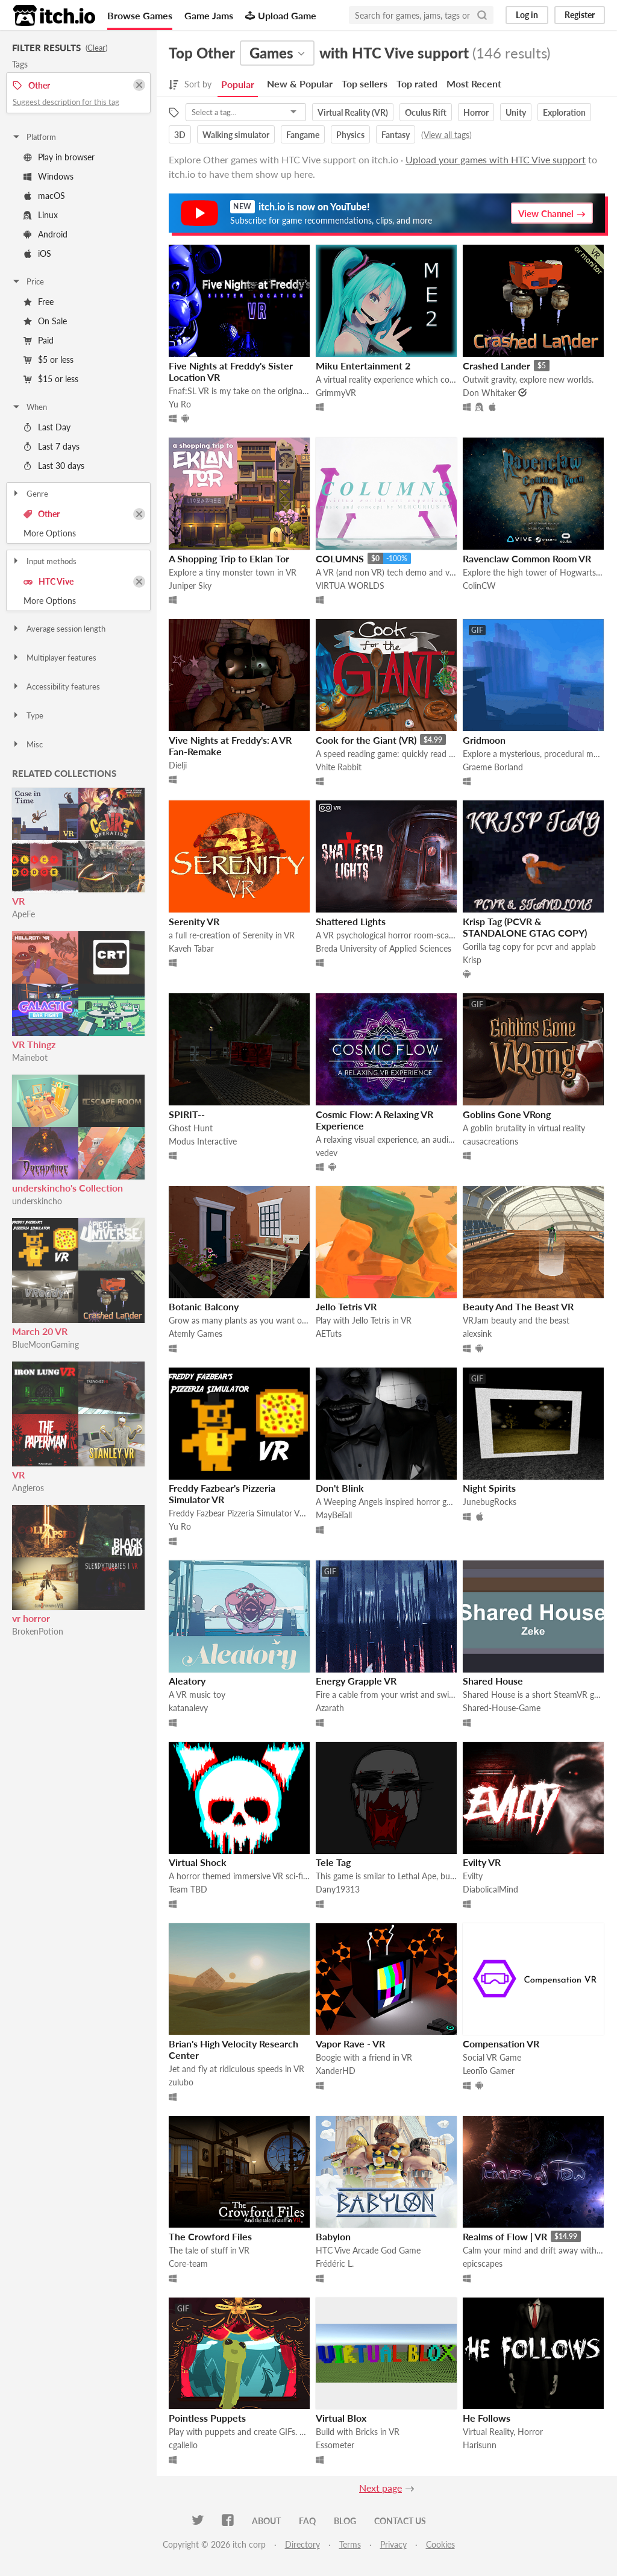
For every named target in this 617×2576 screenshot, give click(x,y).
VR (18, 900)
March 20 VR (39, 1331)
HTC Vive (48, 581)
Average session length (58, 628)
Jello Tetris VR (346, 1306)
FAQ (307, 2521)
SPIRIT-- (187, 1114)
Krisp (472, 960)
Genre (29, 493)
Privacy (393, 2544)
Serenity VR (194, 921)
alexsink (477, 1333)
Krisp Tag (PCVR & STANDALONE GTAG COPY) (525, 927)
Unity (516, 112)
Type (27, 715)
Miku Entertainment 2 (363, 365)
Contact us (400, 2521)
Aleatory (187, 1680)
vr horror (31, 1618)
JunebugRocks (489, 1502)
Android (45, 234)
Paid (38, 340)
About (266, 2521)
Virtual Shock (198, 1862)
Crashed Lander (496, 365)
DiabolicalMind (490, 1889)
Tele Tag (333, 1862)
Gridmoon (484, 740)
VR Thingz (33, 1044)
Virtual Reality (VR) (353, 112)
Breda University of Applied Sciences (383, 948)
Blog (345, 2521)
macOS (44, 195)
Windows (48, 176)
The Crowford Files (210, 2236)
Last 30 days (53, 465)
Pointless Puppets (207, 2418)
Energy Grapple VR (356, 1680)
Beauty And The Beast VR (518, 1306)
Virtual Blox (341, 2418)
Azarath (330, 1708)
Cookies (440, 2544)
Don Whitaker (489, 393)
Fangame (302, 135)
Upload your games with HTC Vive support (496, 159)
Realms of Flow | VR (505, 2236)
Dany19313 (338, 1889)
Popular (237, 84)
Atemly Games (195, 1333)
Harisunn (479, 2445)
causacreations (490, 1141)
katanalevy (188, 1708)
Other (41, 514)
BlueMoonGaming (45, 1344)
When (29, 407)
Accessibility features (55, 686)
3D (180, 135)
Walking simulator (235, 135)
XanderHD (335, 2071)
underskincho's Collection (67, 1187)
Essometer (335, 2445)
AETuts (329, 1333)
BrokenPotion (37, 1631)
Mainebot (30, 1057)
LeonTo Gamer (489, 2071)
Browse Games (139, 15)
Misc (27, 744)
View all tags (446, 135)
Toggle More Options (78, 533)
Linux (40, 215)
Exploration (564, 112)
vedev (326, 1153)
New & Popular (300, 83)
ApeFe (23, 914)
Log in (527, 15)
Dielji (178, 765)
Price (27, 281)
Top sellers (364, 83)
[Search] (482, 15)
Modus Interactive (203, 1141)
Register (580, 15)
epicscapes (483, 2263)
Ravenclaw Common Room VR (527, 558)
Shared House (493, 1680)
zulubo (181, 2082)
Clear (96, 47)
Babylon (333, 2236)
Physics (350, 135)
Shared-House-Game (501, 1708)
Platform (33, 137)
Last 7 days (51, 446)
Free (38, 302)
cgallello (183, 2445)
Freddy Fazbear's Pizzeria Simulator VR (222, 1493)
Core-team (188, 2263)
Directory (302, 2544)
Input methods (44, 561)
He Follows (486, 2418)
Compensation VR (501, 2043)
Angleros (28, 1488)
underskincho (37, 1201)
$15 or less (50, 379)
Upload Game (280, 15)
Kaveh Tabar (191, 948)
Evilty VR (482, 1862)
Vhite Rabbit (339, 767)
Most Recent (473, 83)
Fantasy (395, 135)
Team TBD (188, 1889)
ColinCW (479, 585)
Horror (476, 112)
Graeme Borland (493, 767)
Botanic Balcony (204, 1306)
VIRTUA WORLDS (350, 585)
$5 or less (48, 359)
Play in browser (59, 157)
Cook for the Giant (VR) (366, 740)
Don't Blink (340, 1488)
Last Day (46, 427)
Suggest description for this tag (66, 102)
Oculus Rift (425, 112)
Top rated (416, 83)
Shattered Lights (351, 921)
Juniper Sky (190, 585)
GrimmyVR (336, 393)
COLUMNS (340, 558)
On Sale (45, 321)
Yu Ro (180, 404)
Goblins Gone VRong (507, 1114)
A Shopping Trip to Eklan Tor (229, 558)
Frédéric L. (335, 2263)
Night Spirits (489, 1488)
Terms (350, 2544)
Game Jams (208, 15)
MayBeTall (334, 1515)
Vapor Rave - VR (350, 2043)
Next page (380, 2487)
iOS (37, 253)
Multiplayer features (53, 657)
